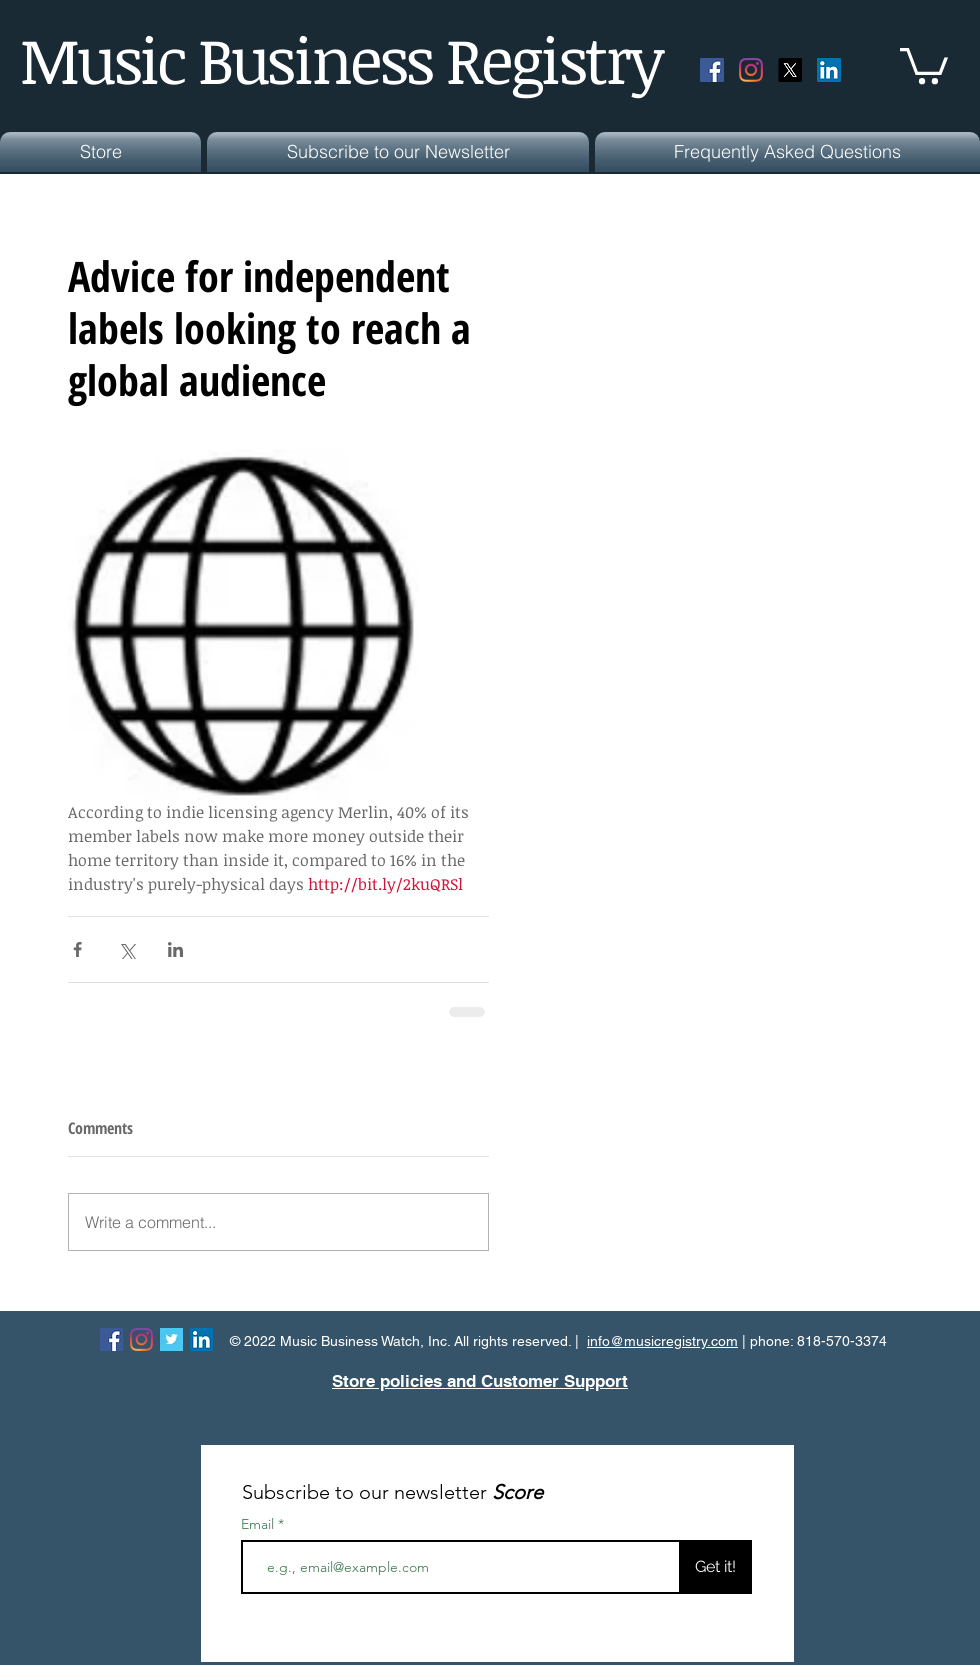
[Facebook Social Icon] (712, 70)
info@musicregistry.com (662, 1341)
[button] (924, 64)
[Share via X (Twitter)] (126, 949)
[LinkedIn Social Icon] (829, 70)
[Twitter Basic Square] (171, 1339)
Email (259, 1524)
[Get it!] (715, 1567)
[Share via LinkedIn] (175, 949)
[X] (790, 70)
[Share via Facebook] (77, 949)
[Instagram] (751, 70)
